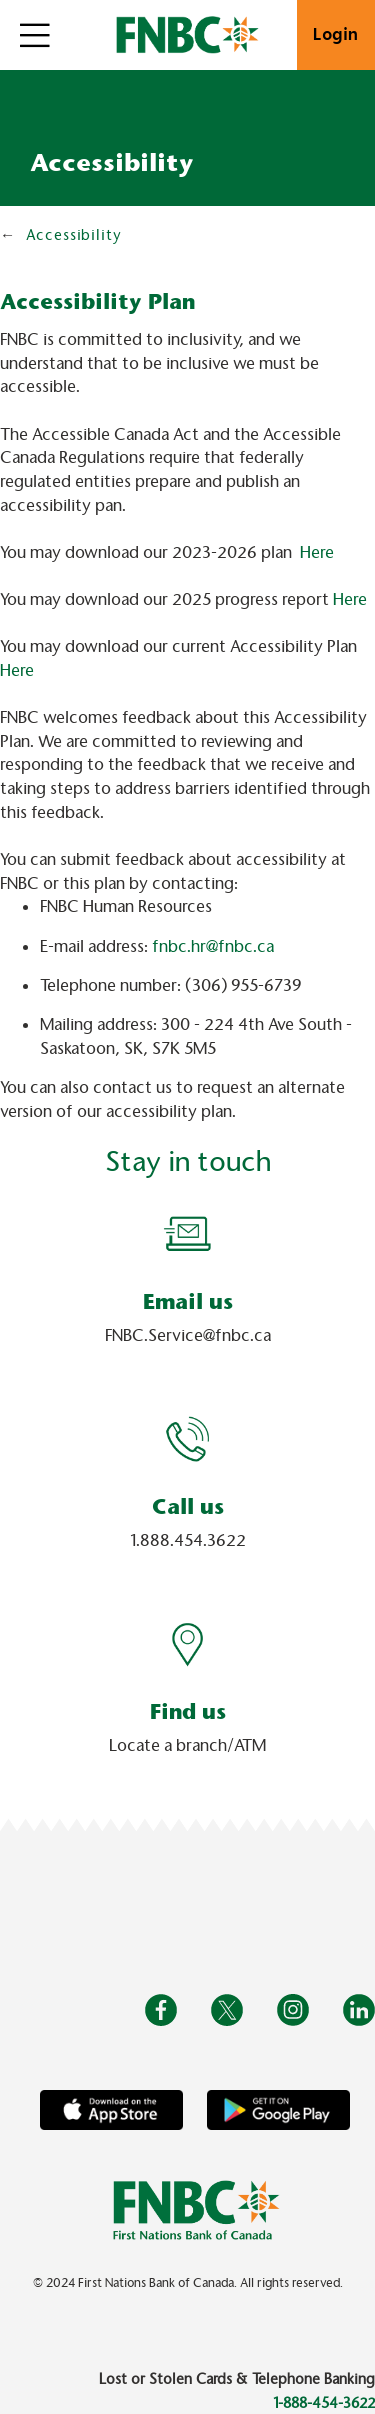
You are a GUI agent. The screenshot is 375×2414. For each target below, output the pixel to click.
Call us (188, 1506)
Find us (188, 1711)
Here (317, 552)
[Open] (35, 35)
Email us (188, 1301)
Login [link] (336, 34)
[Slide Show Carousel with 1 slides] (187, 1492)
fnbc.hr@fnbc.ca (213, 946)
